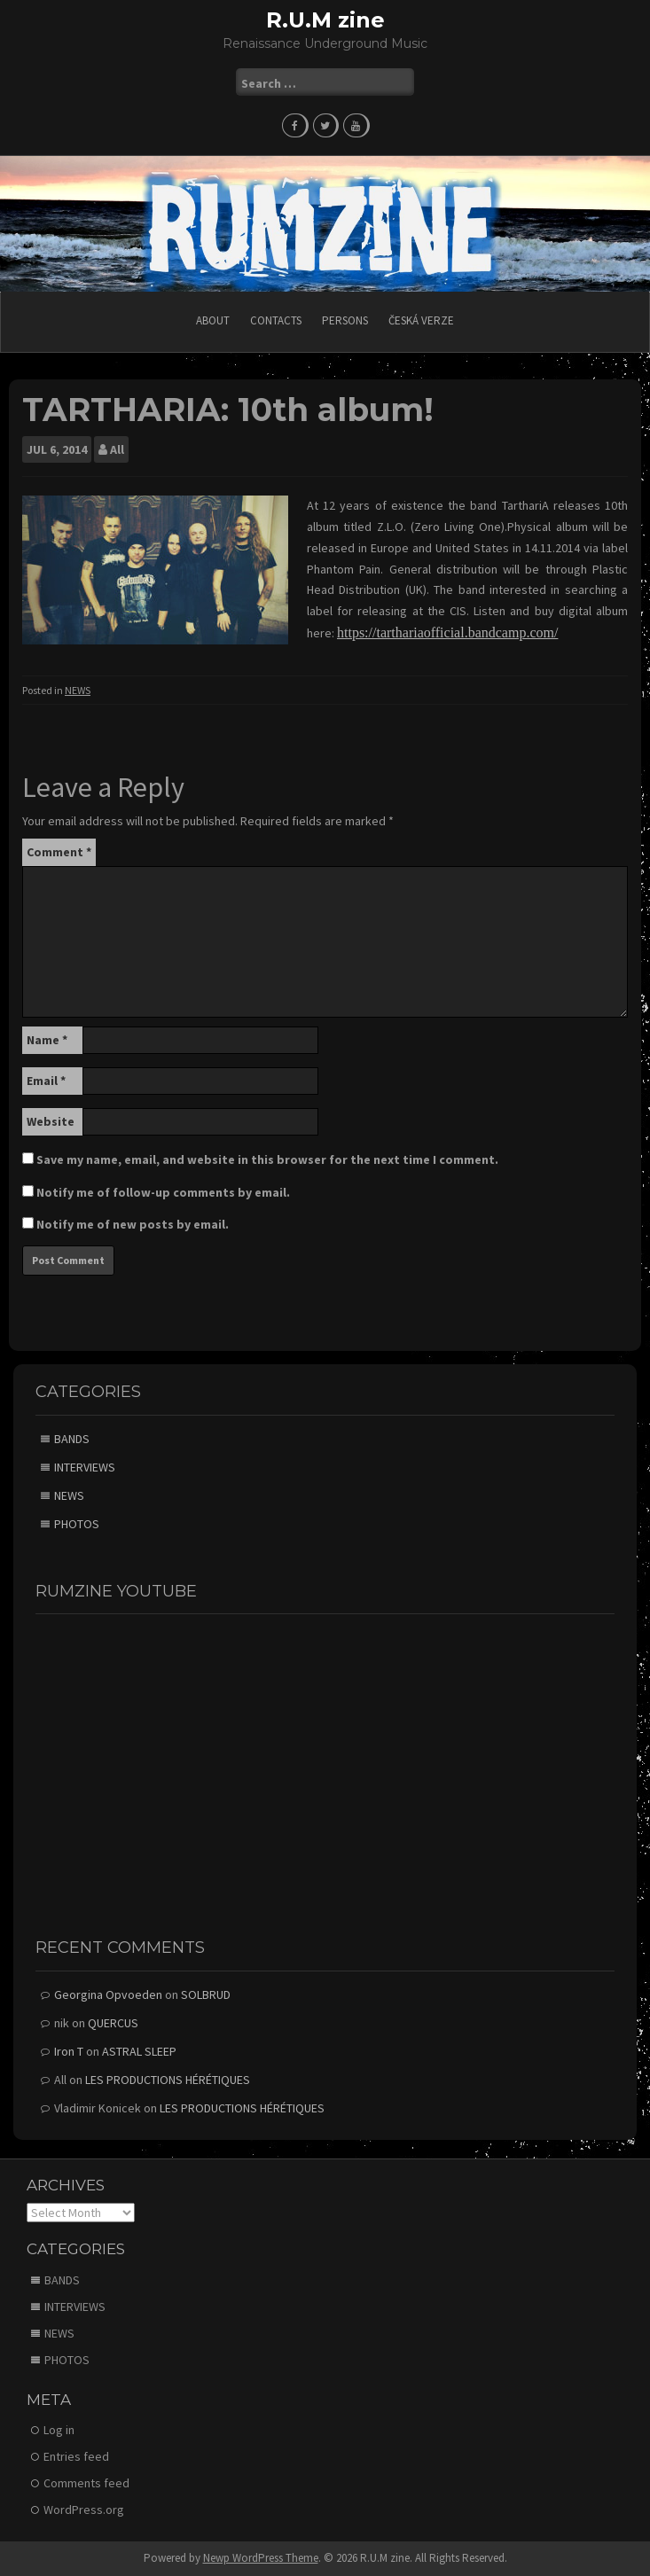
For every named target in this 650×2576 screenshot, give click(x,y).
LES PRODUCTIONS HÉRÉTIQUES (167, 2080)
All (117, 449)
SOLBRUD (206, 1994)
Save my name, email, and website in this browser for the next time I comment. (267, 1159)
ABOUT (213, 320)
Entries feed (76, 2456)
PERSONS (345, 320)
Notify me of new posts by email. (132, 1224)
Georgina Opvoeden (108, 1994)
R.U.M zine (325, 20)
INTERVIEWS (84, 1467)
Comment (59, 852)
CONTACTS (276, 320)
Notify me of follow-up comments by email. (163, 1192)
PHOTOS (76, 1524)
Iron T (68, 2051)
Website (50, 1121)
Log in (58, 2430)
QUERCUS (113, 2023)
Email (46, 1081)
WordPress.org (83, 2509)
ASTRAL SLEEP (139, 2051)
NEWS (77, 690)
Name (47, 1040)
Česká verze (421, 320)
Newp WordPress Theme (260, 2557)
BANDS (72, 1439)
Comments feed (86, 2483)
